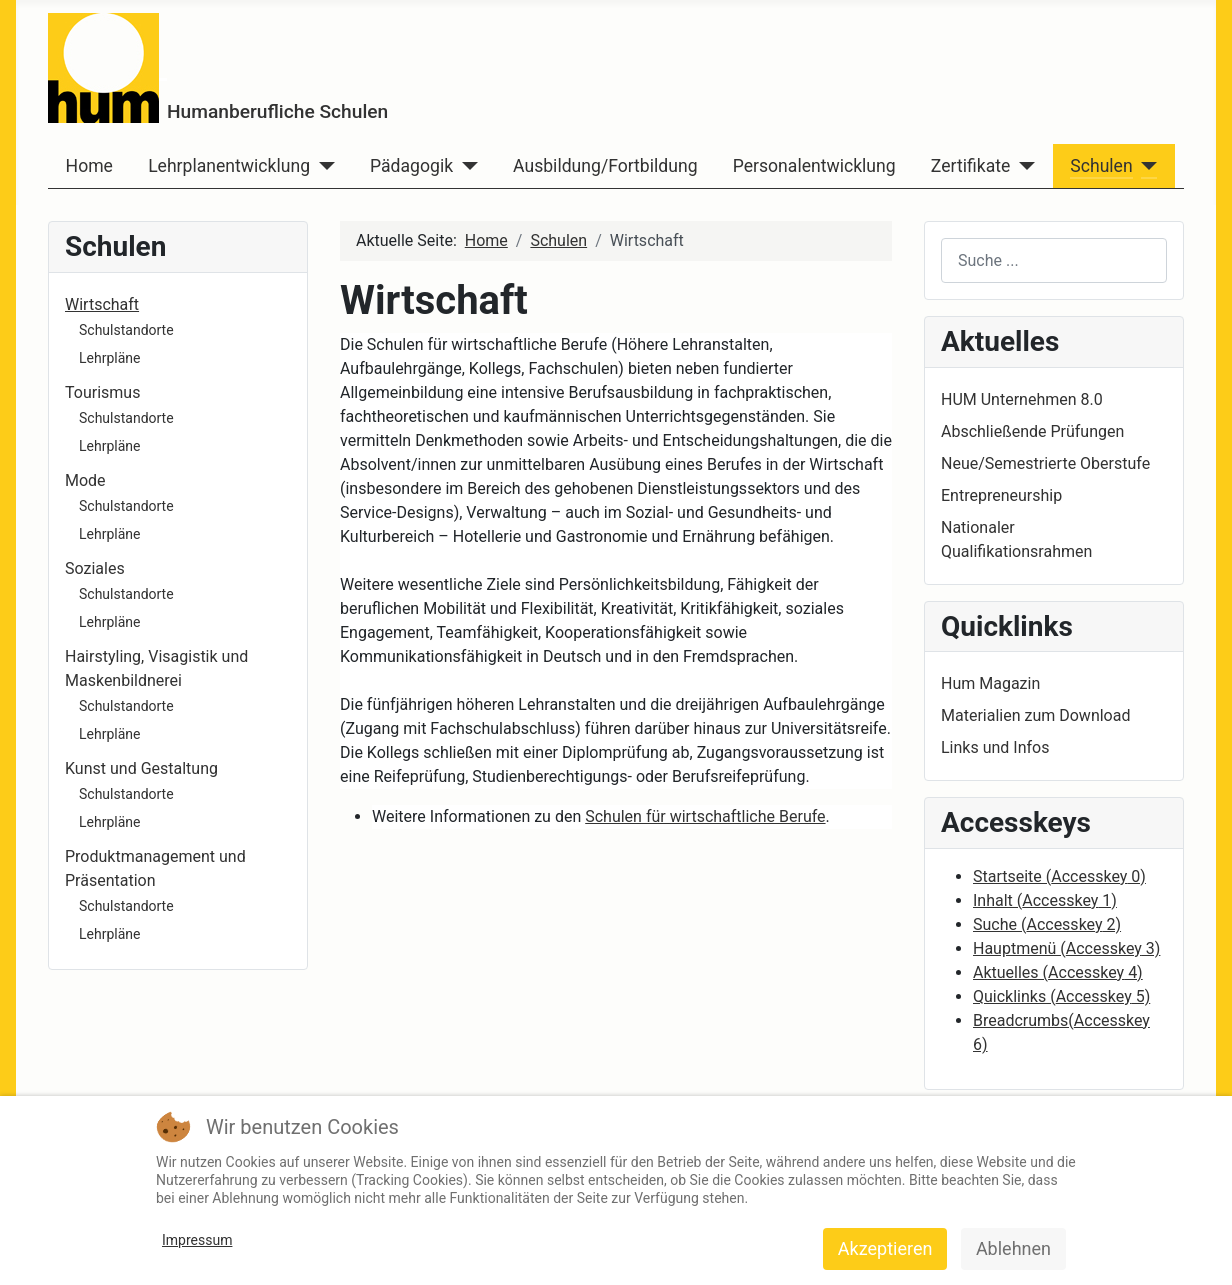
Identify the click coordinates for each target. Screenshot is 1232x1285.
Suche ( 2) (1047, 924)
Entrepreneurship (1001, 495)
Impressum (197, 1240)
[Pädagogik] (465, 166)
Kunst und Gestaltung (141, 768)
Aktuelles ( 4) (1058, 972)
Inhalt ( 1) (1045, 900)
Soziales (95, 568)
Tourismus (102, 392)
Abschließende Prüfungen (1032, 431)
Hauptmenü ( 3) (1066, 948)
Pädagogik (411, 166)
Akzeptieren (885, 1248)
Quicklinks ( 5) (1061, 996)
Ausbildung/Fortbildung (605, 166)
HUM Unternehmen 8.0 (1022, 399)
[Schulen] (1145, 166)
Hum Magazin (990, 683)
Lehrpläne (109, 358)
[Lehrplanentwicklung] (322, 166)
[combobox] (1054, 260)
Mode (85, 480)
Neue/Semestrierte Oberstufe (1045, 463)
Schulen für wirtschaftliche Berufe (705, 816)
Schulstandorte (126, 330)
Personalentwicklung (814, 166)
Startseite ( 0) (1059, 876)
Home (89, 166)
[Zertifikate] (1022, 166)
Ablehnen (1013, 1248)
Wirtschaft (102, 304)
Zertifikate (970, 166)
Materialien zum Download (1035, 715)
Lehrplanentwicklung (229, 166)
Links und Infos (995, 747)
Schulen (1101, 166)
